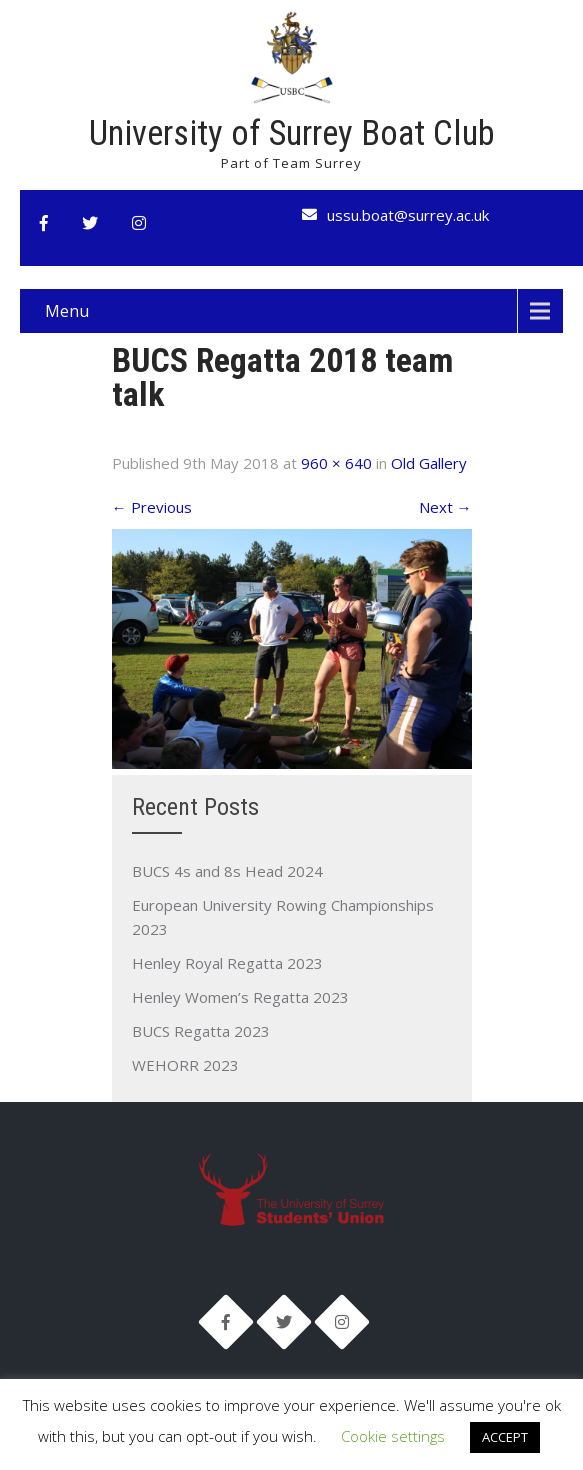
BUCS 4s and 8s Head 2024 (227, 871)
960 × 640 (336, 463)
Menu (67, 311)
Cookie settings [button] (393, 1436)
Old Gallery (429, 463)
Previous (152, 507)
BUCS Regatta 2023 (201, 1031)
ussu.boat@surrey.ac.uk (408, 215)
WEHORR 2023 (185, 1065)
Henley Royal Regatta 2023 (227, 963)
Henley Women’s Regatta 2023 (240, 997)
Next (445, 507)
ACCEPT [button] (505, 1437)
